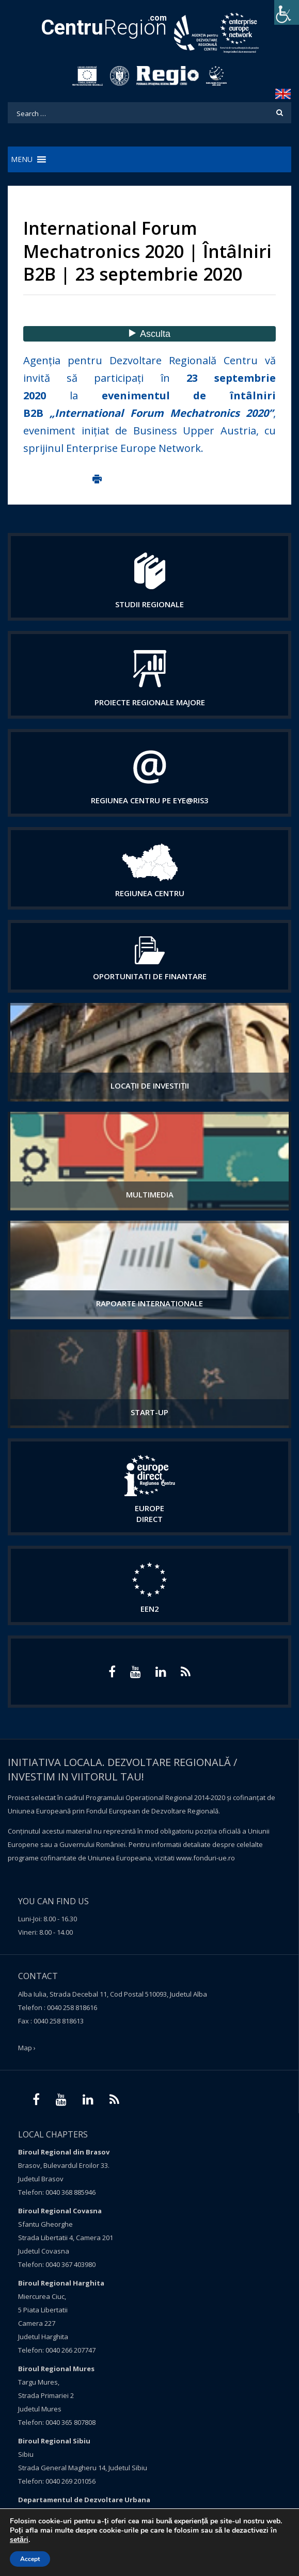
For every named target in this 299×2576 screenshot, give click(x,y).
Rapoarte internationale (149, 1303)
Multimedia (150, 1194)
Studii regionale (149, 604)
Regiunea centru (149, 893)
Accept (30, 2559)
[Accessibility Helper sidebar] (286, 12)
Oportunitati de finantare (150, 976)
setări (19, 2540)
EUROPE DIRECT (149, 1513)
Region (104, 27)
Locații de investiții (150, 1085)
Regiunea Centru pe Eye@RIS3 (150, 800)
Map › (27, 2047)
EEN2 (149, 1608)
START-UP (149, 1412)
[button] (22, 159)
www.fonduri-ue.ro (205, 1857)
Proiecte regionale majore (150, 702)
